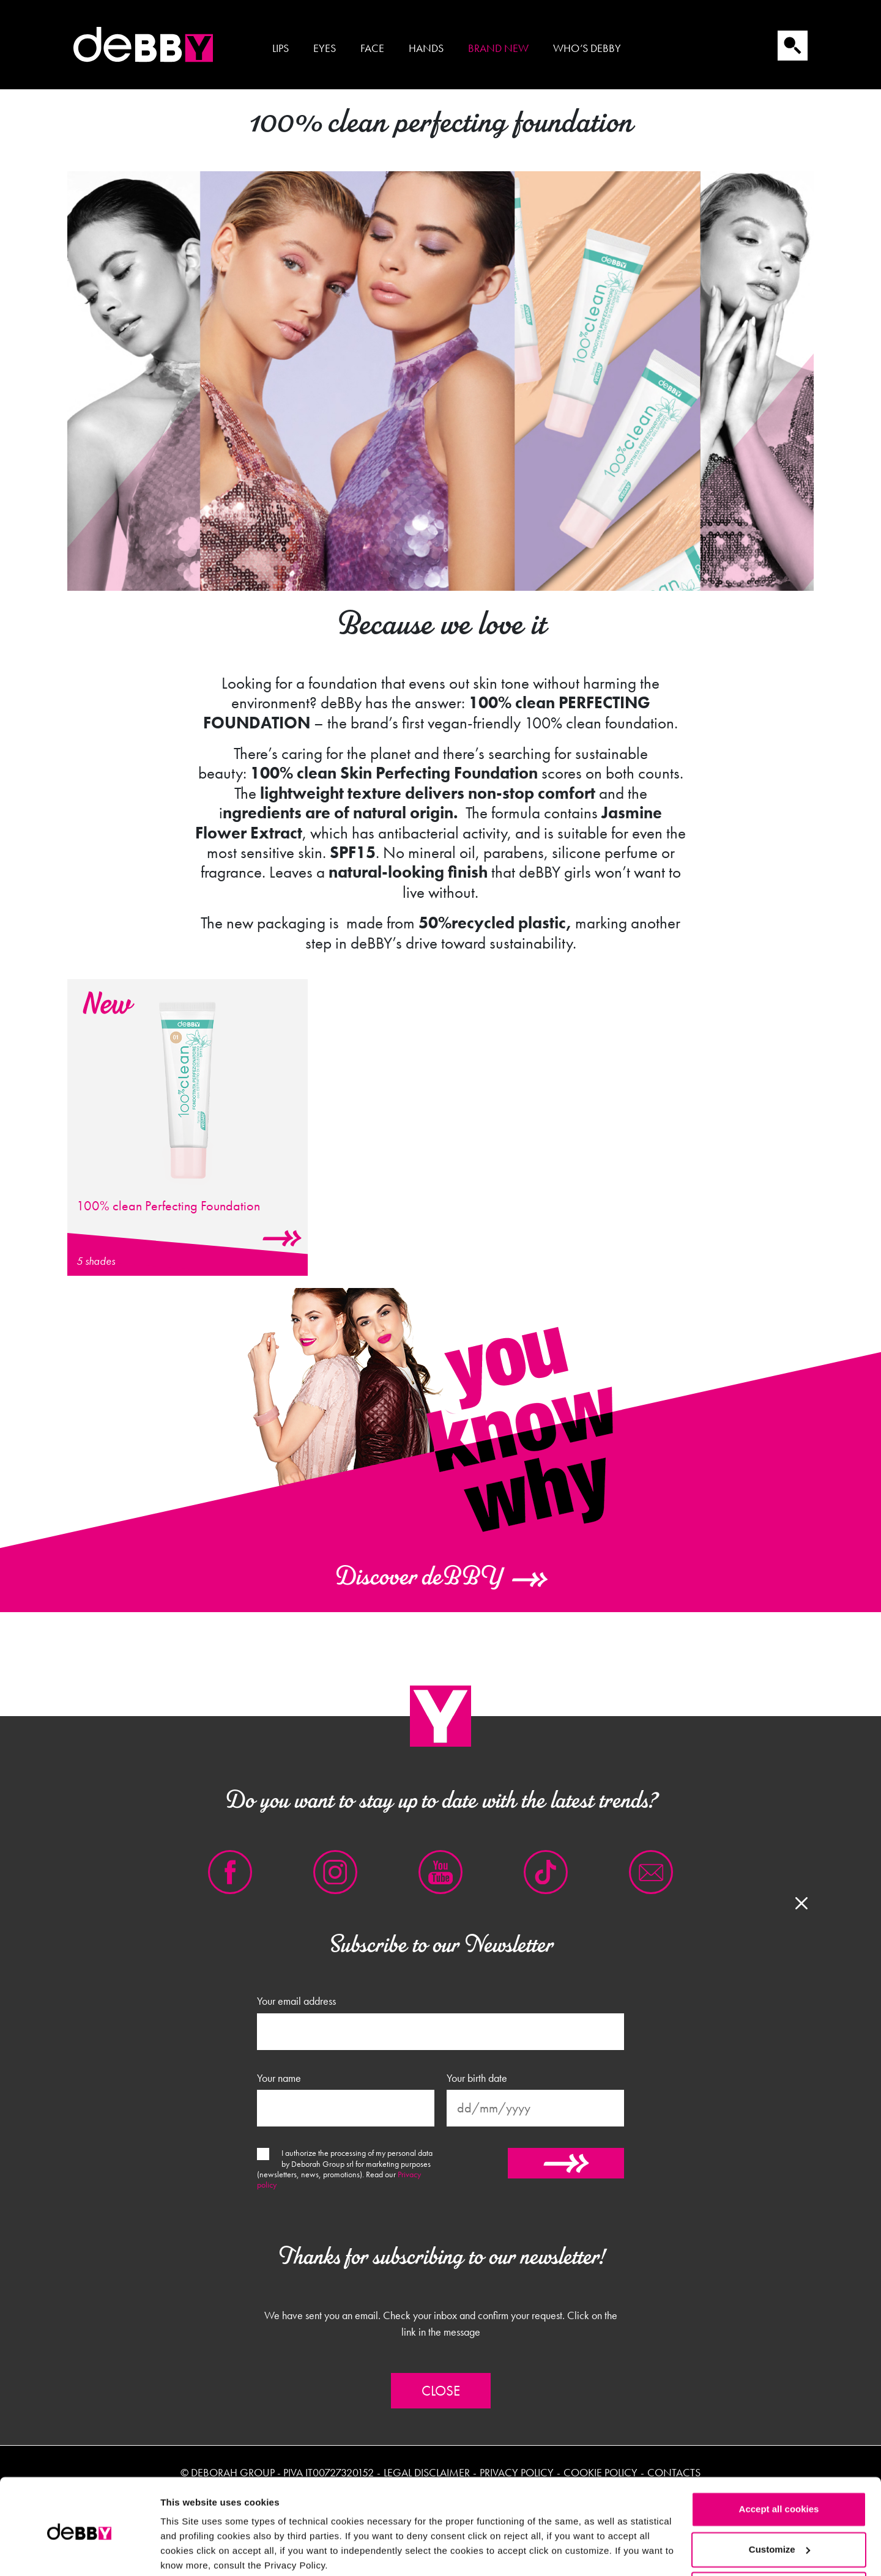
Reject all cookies (778, 2542)
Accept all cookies (779, 2462)
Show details (188, 2552)
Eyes (324, 48)
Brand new (498, 48)
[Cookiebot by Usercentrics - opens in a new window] (79, 2552)
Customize (779, 2501)
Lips (280, 48)
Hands (426, 48)
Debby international (143, 44)
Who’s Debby (587, 48)
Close (441, 2391)
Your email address (296, 2001)
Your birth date (477, 2078)
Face (372, 48)
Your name (279, 2078)
